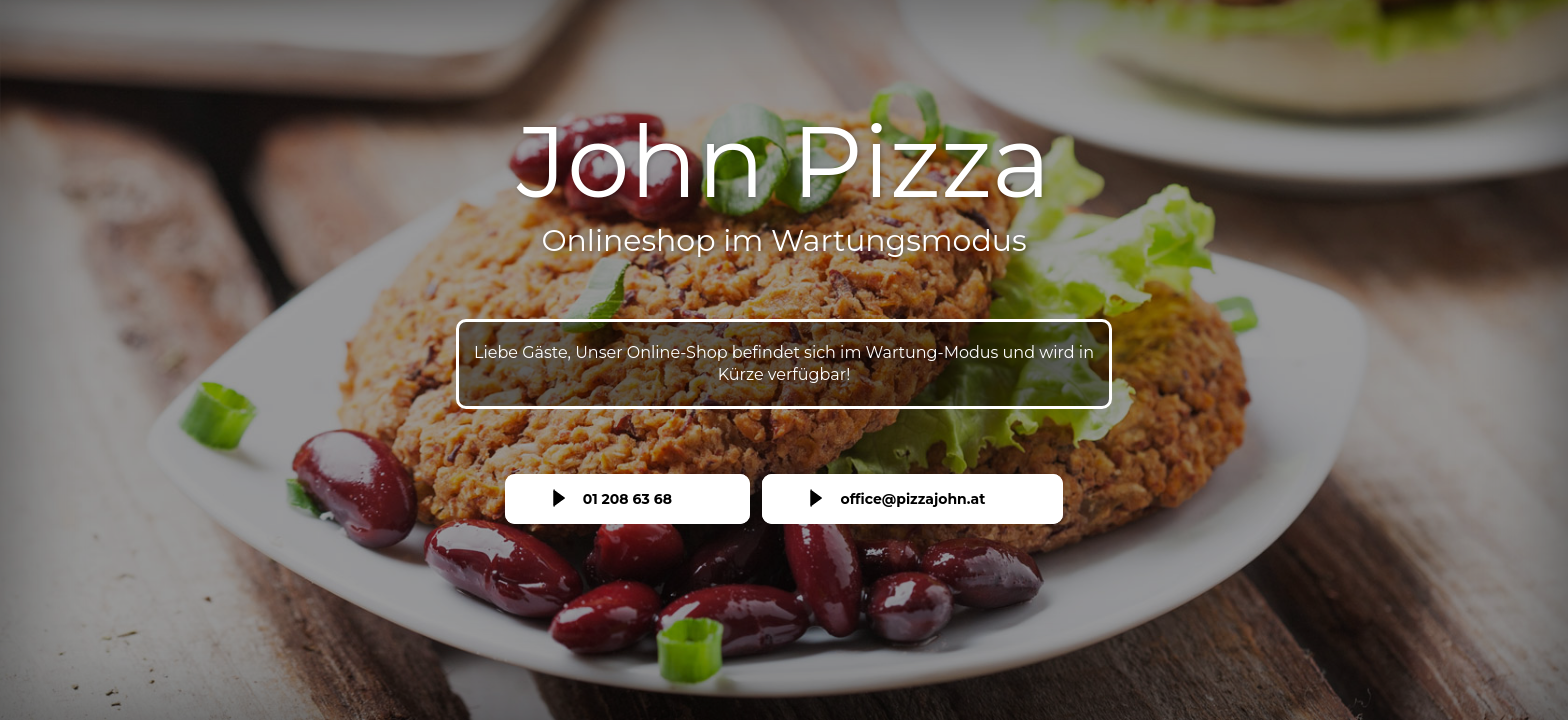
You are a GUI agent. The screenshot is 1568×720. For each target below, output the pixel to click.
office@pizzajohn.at (912, 499)
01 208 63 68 (627, 499)
